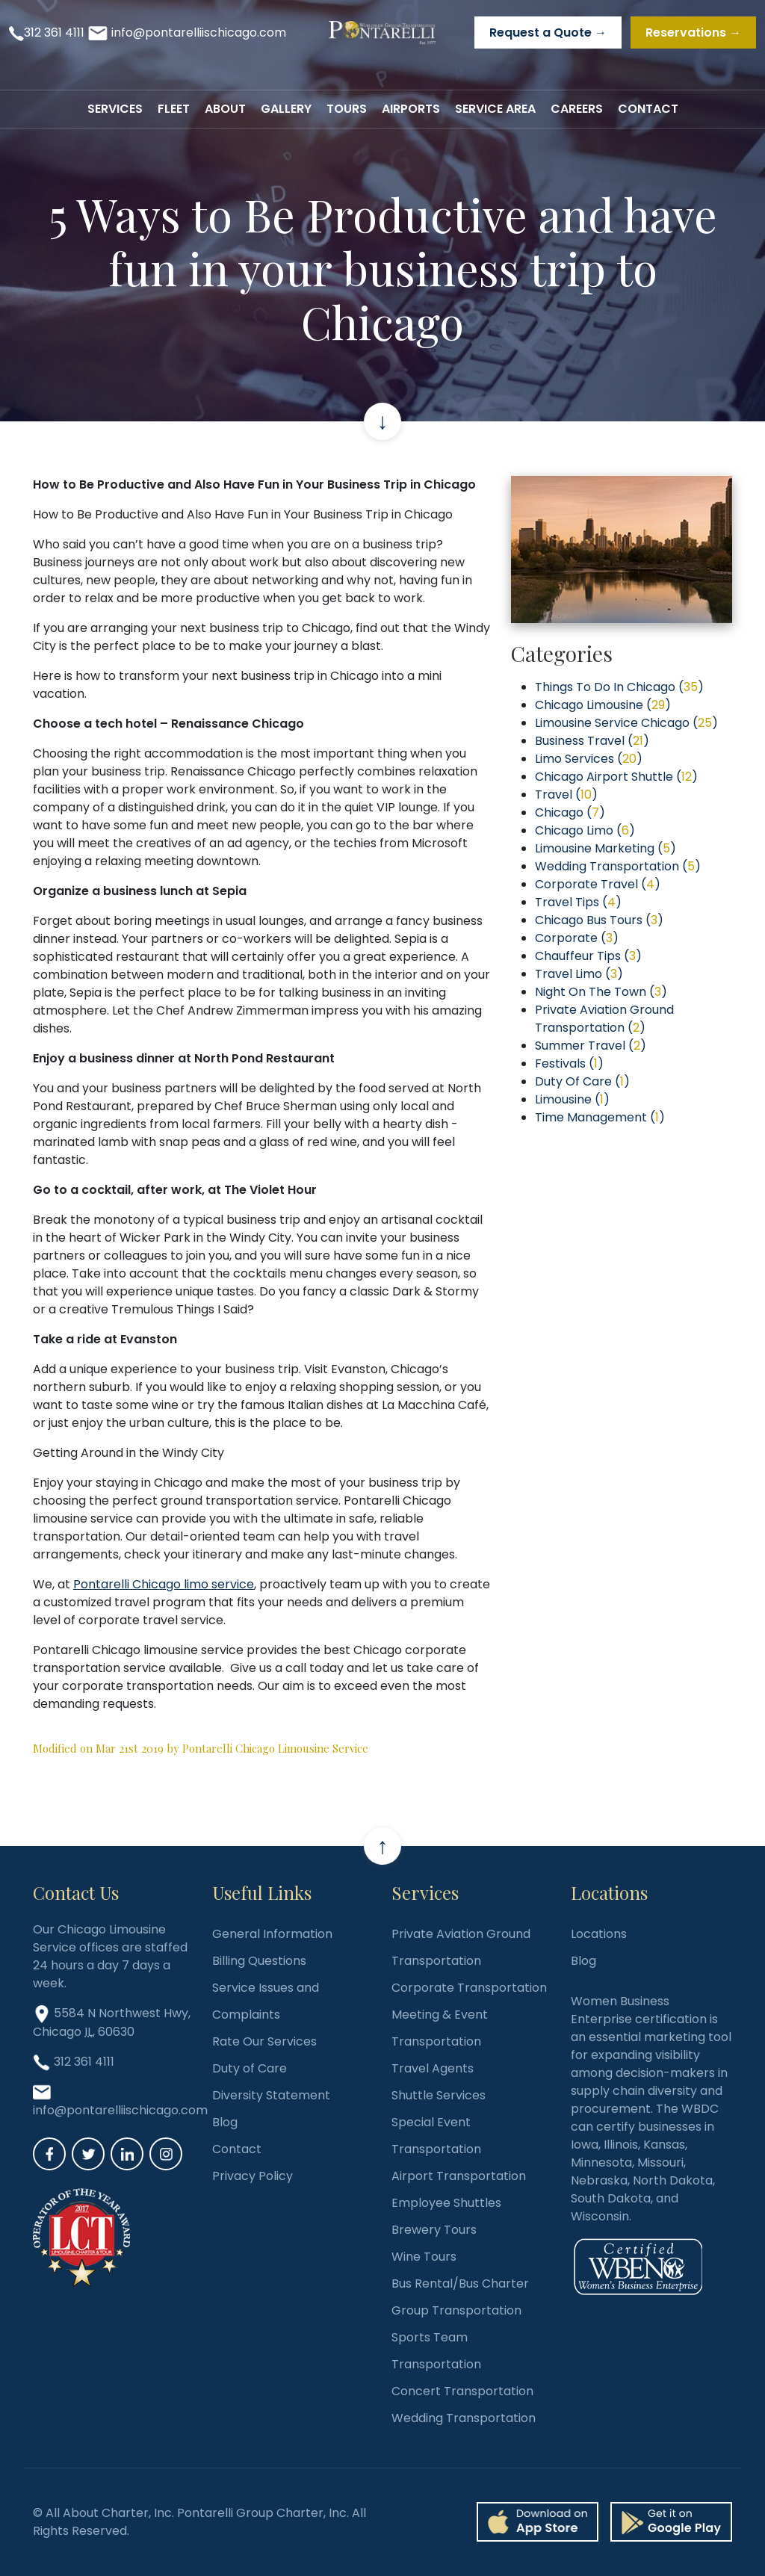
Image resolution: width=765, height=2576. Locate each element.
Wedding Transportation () (618, 866)
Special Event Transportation (436, 2136)
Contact (236, 2149)
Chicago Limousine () (603, 704)
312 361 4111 (54, 32)
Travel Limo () (579, 973)
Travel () (566, 794)
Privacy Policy (252, 2176)
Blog (225, 2122)
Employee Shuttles (446, 2202)
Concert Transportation (462, 2391)
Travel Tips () (578, 902)
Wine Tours (423, 2256)
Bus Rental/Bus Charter (460, 2283)
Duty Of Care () (582, 1081)
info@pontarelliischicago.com (198, 32)
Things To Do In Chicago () (619, 687)
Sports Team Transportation (436, 2351)
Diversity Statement (271, 2095)
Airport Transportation (458, 2176)
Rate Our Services (264, 2041)
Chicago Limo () (585, 830)
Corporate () (577, 938)
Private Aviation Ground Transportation (460, 1947)
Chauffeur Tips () (588, 956)
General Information (272, 1933)
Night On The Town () (601, 991)
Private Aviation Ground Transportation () (604, 1018)
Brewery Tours (434, 2229)
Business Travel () (592, 740)
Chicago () (570, 812)
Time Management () (600, 1117)
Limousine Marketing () (605, 848)
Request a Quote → (548, 32)
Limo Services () (588, 758)
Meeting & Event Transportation (439, 2028)
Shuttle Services (438, 2095)
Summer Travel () (590, 1045)
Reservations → (693, 32)
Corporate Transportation (469, 1987)
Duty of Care (249, 2068)
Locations (599, 1933)
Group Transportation (456, 2310)
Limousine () (572, 1099)
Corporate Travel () (597, 884)
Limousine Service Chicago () (626, 722)
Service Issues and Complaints (265, 2001)
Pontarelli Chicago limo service (163, 1584)
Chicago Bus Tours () (599, 920)
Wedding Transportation (463, 2418)
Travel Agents (432, 2068)
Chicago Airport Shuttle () (616, 776)
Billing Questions (259, 1960)
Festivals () (569, 1063)
